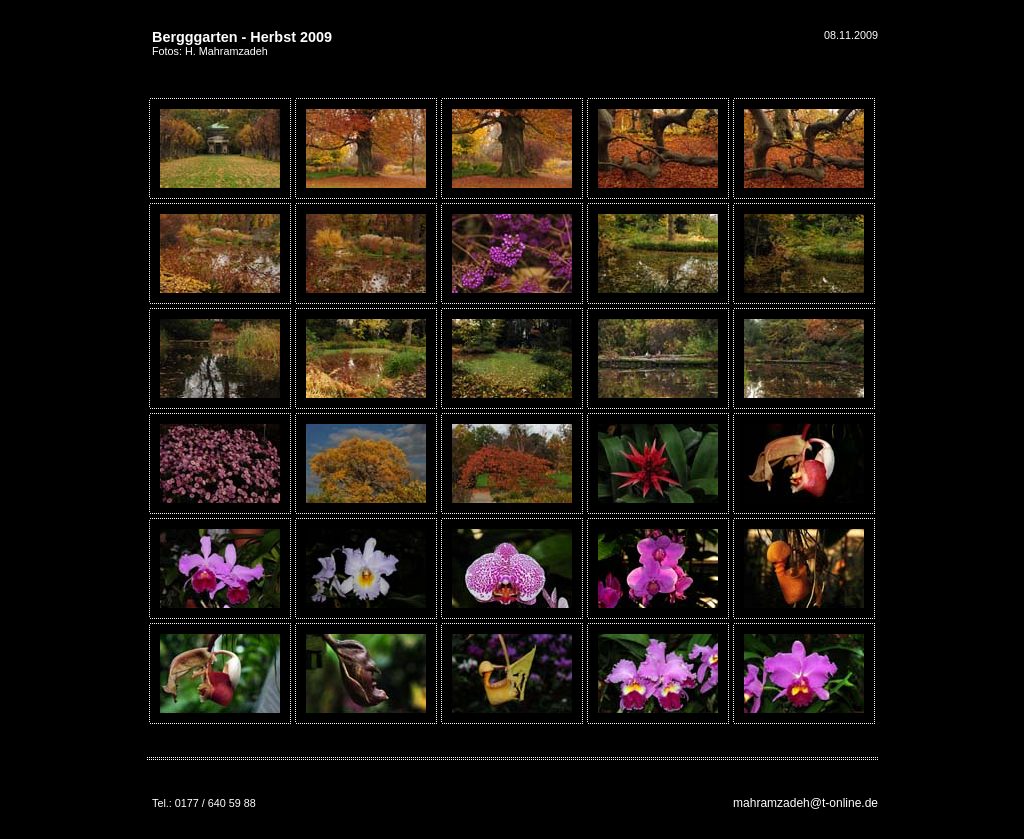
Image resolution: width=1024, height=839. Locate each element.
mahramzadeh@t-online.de (805, 803)
